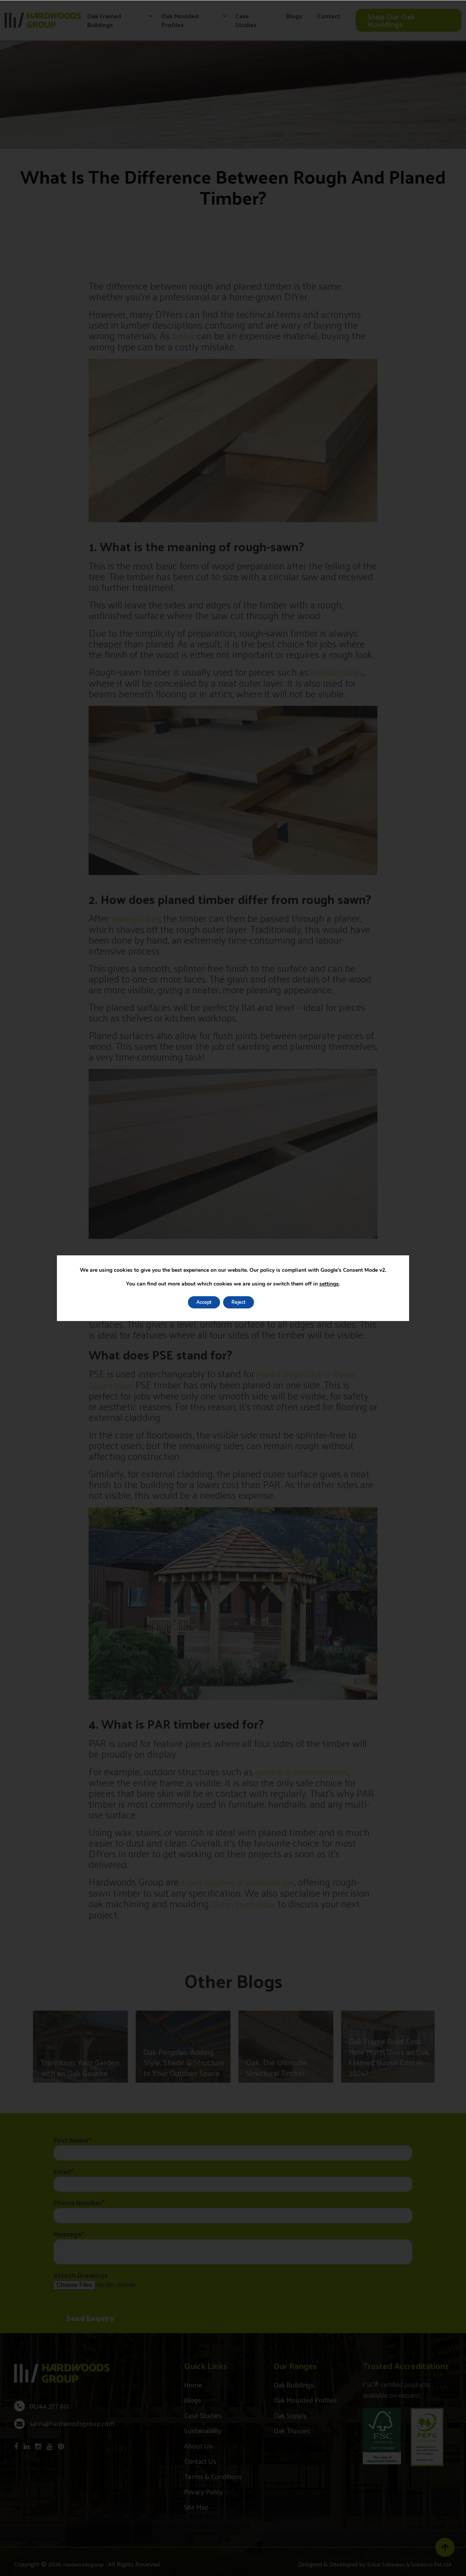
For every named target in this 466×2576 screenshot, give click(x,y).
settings (329, 1283)
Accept (196, 1302)
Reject (238, 1302)
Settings (282, 1302)
